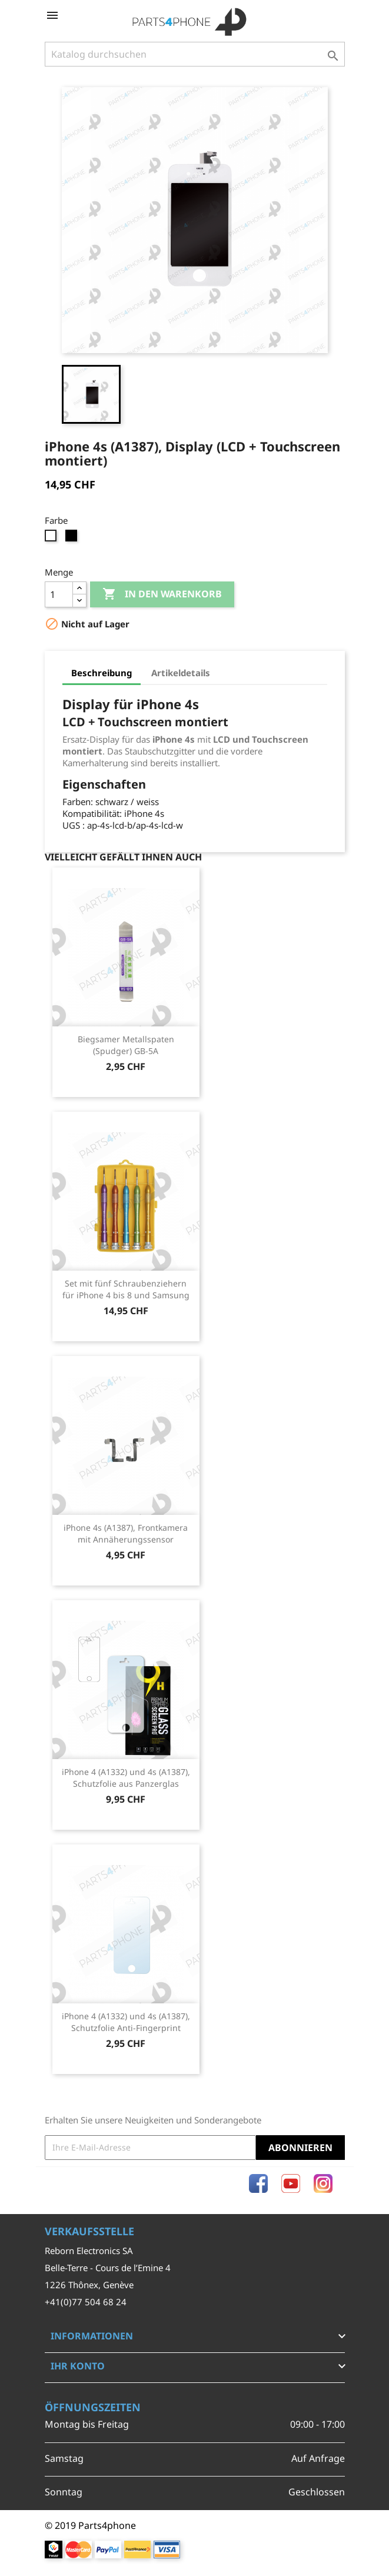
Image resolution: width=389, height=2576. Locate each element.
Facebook (258, 2183)
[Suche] (195, 54)
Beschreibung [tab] (101, 673)
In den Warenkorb (162, 594)
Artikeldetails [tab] (180, 673)
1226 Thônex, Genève (89, 2285)
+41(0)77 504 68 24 (86, 2302)
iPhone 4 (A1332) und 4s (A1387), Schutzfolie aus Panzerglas (126, 1777)
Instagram (323, 2183)
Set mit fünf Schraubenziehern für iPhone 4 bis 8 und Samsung (125, 1289)
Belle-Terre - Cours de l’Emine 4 (108, 2267)
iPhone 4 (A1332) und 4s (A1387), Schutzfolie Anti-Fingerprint (126, 2021)
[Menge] (59, 594)
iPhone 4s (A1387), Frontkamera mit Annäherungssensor (126, 1533)
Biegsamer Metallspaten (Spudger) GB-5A (126, 1044)
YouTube (290, 2183)
